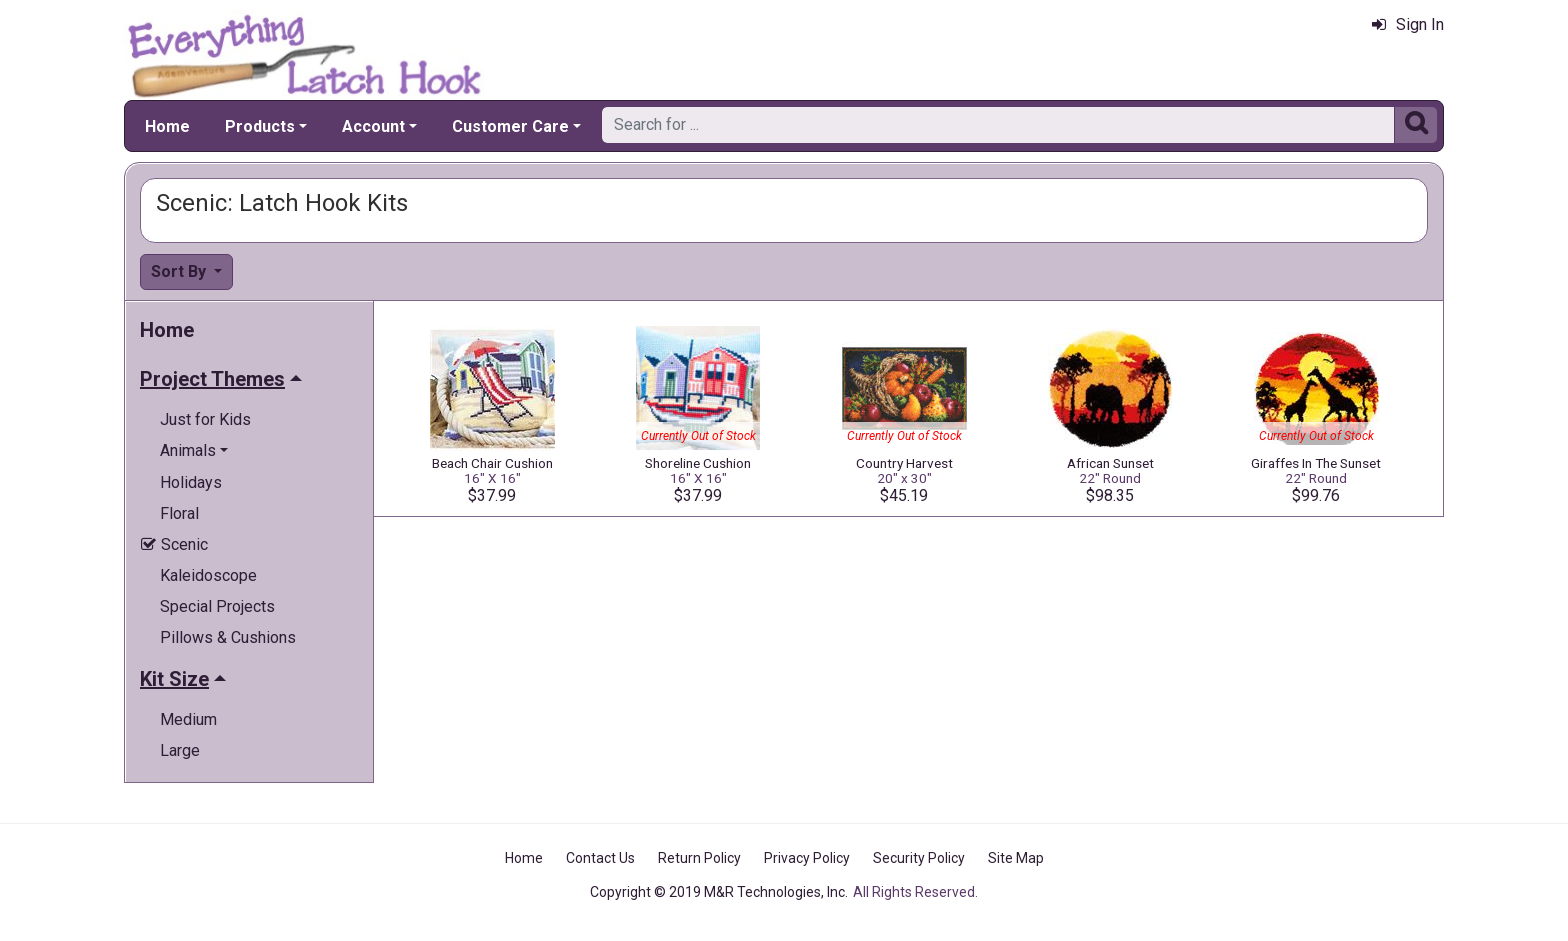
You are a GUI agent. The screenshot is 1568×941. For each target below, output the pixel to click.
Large (180, 750)
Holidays (191, 482)
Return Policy (699, 858)
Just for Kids (205, 419)
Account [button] (373, 126)
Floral (179, 513)
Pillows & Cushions (228, 637)
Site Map (1016, 858)
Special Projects (217, 606)
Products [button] (260, 126)
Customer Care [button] (510, 126)
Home (167, 126)
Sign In (1408, 24)
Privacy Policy (807, 858)
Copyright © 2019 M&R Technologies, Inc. (719, 892)
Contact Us (600, 858)
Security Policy (919, 858)
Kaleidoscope (208, 575)
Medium (188, 719)
